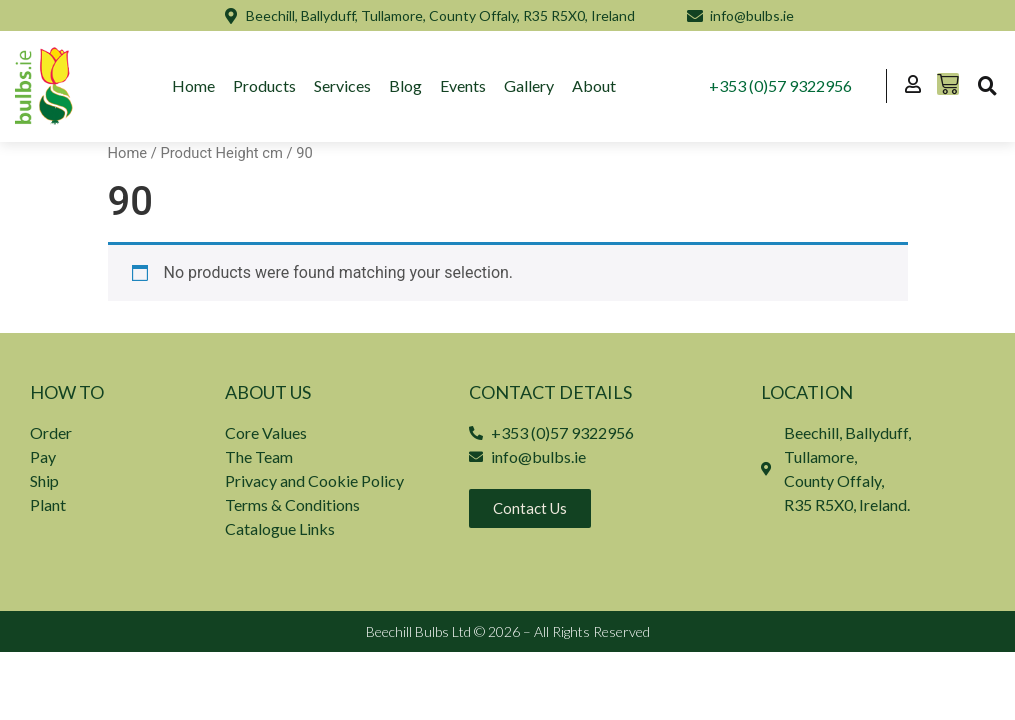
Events (463, 85)
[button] (987, 86)
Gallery (529, 85)
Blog (405, 85)
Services (342, 85)
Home (193, 85)
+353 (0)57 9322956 (781, 85)
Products (264, 85)
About (594, 85)
